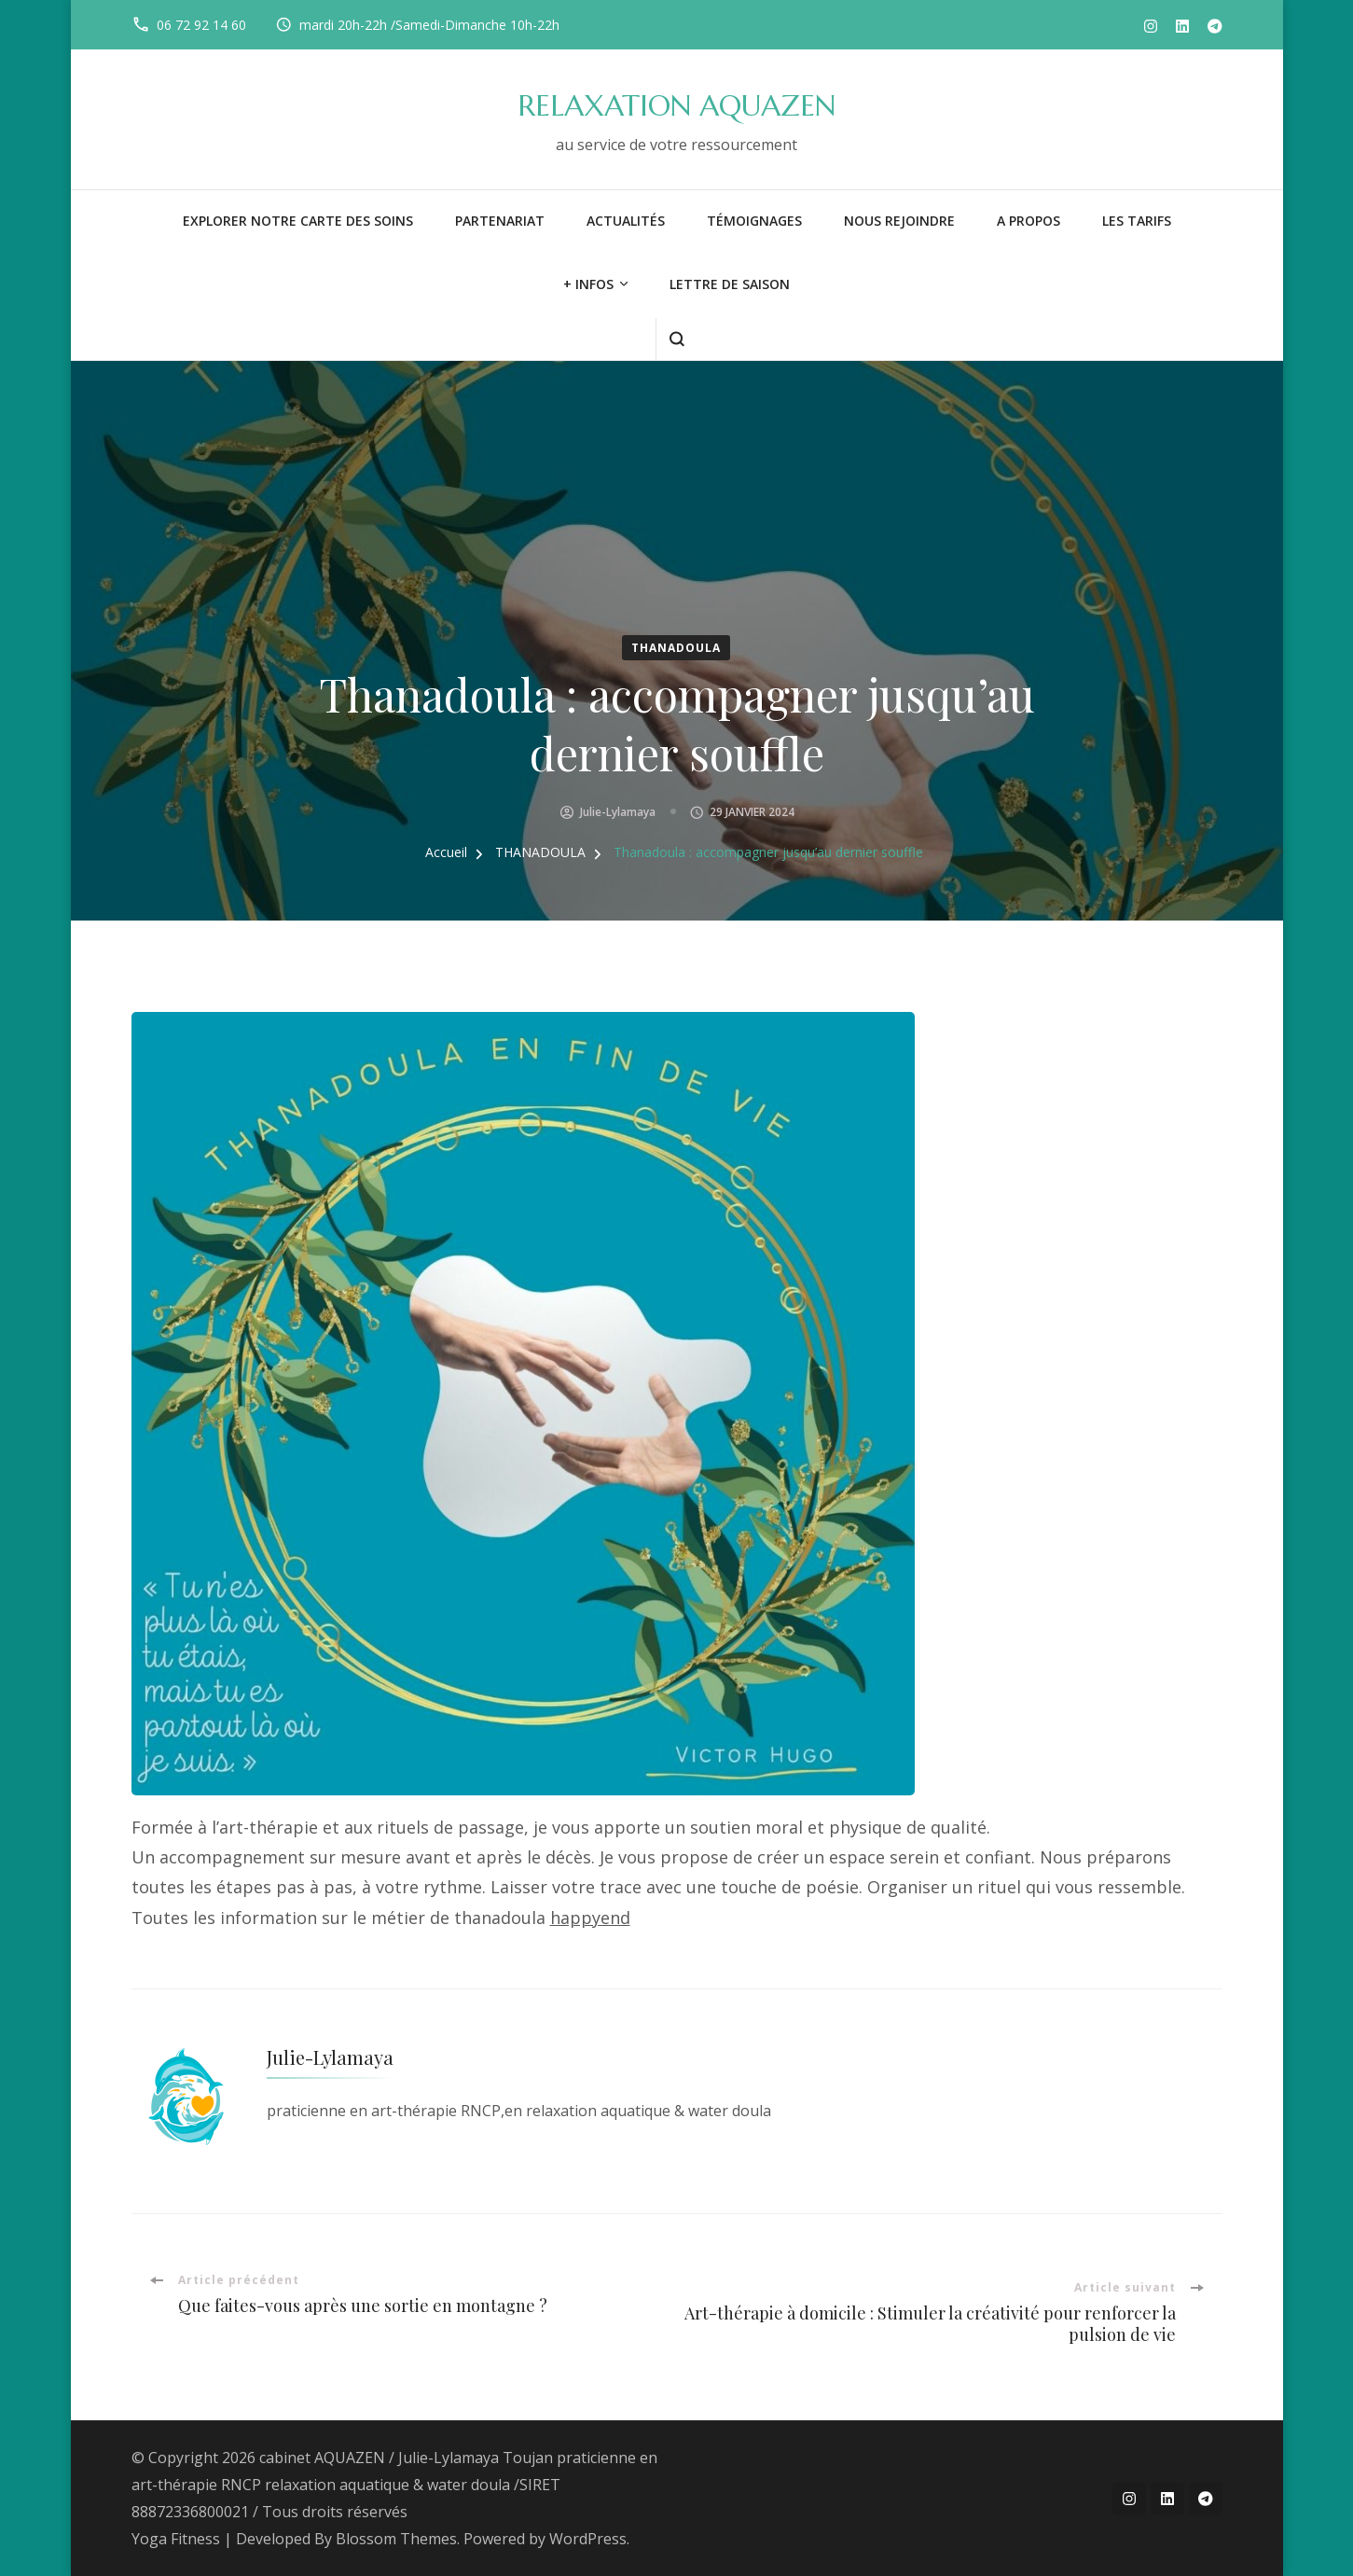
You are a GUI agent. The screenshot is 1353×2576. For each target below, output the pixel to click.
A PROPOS (1028, 220)
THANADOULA (676, 648)
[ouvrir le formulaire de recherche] (676, 339)
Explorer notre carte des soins (298, 220)
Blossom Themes (396, 2538)
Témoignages (754, 220)
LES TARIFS (1136, 220)
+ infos (588, 284)
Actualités (626, 220)
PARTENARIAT (500, 220)
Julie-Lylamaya (618, 812)
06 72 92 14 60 (201, 25)
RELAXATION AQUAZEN (676, 106)
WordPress (588, 2538)
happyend (590, 1917)
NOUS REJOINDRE (899, 220)
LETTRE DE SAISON (730, 284)
